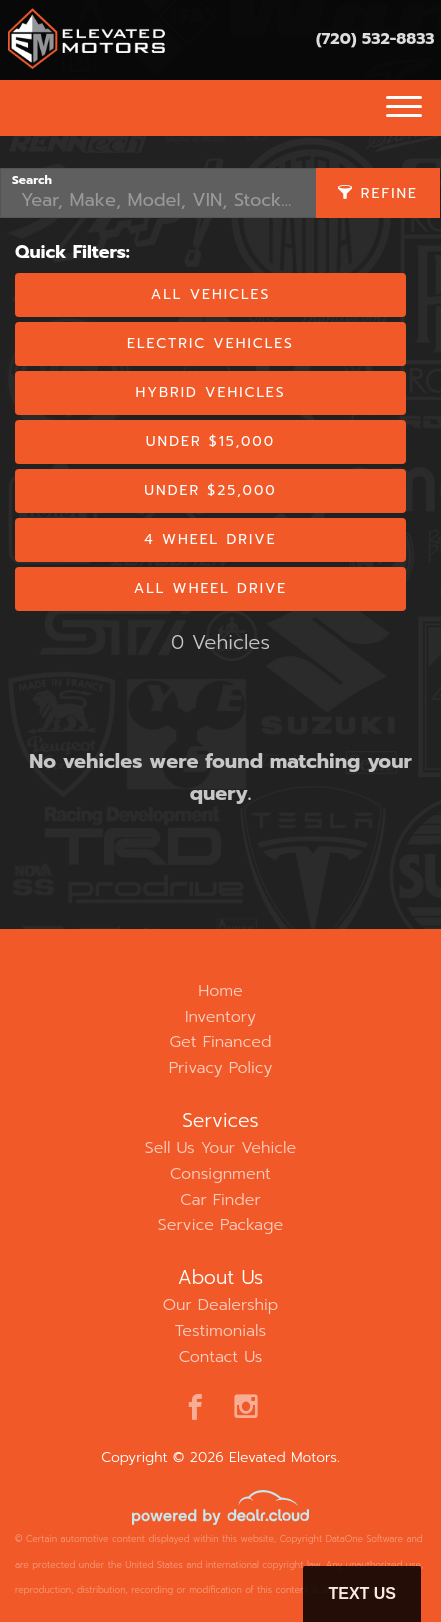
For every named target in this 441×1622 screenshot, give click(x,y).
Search (32, 180)
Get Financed (221, 1042)
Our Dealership (221, 1305)
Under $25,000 (210, 490)
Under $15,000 (210, 441)
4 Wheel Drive (210, 539)
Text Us (362, 1593)
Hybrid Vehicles (210, 392)
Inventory (220, 1017)
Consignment (220, 1174)
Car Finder (220, 1200)
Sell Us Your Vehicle (220, 1148)
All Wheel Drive (211, 588)
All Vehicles (210, 294)
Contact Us (221, 1357)
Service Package (220, 1225)
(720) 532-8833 (375, 39)
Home (220, 991)
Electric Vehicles (210, 343)
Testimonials (220, 1331)
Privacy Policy (221, 1068)
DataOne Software (364, 1539)
